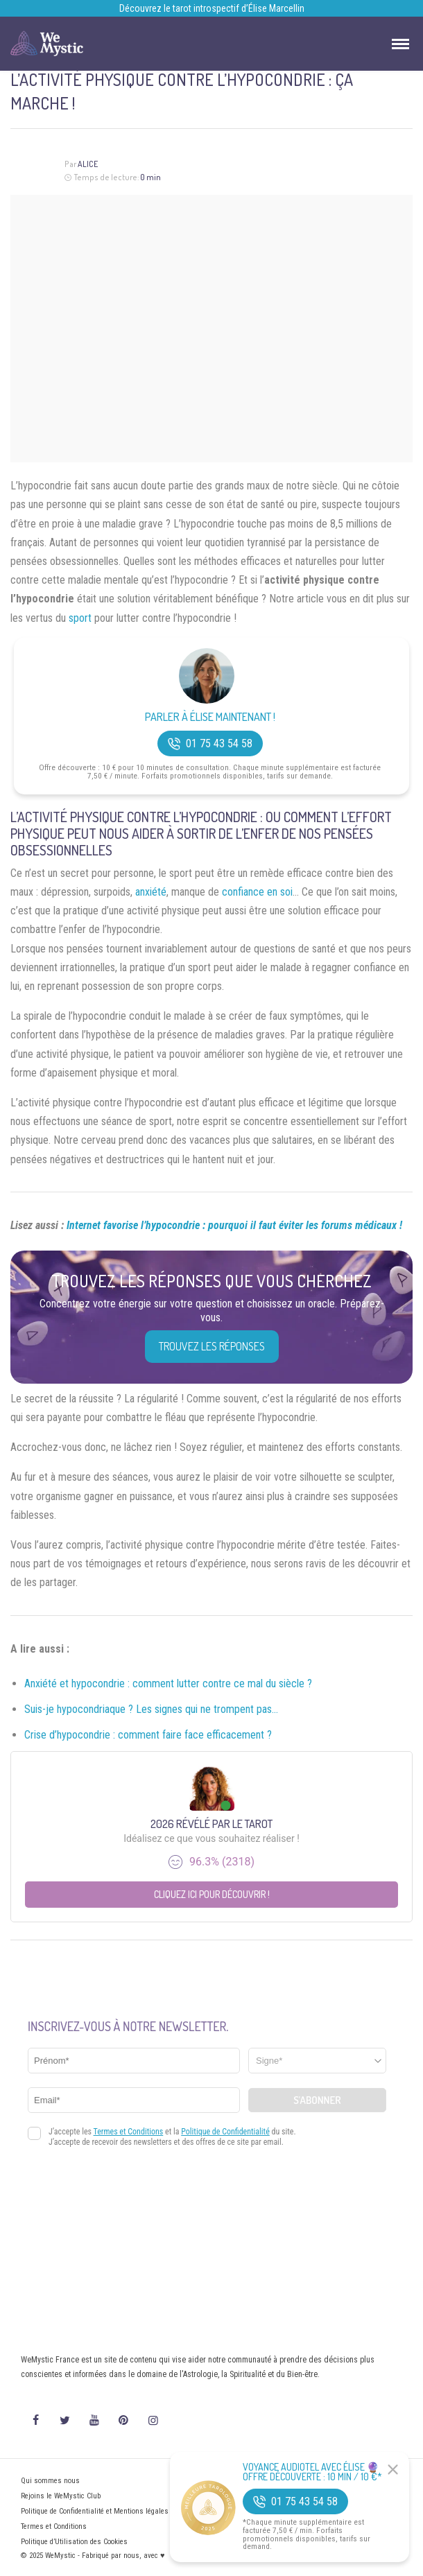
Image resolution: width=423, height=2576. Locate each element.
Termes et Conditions (54, 2526)
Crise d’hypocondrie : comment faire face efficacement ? (148, 1734)
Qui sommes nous (50, 2480)
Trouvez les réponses (212, 1346)
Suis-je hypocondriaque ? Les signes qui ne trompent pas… (151, 1709)
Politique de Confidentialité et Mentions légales (95, 2511)
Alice (88, 164)
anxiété (150, 891)
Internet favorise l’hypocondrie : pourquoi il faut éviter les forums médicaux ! (234, 1225)
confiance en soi (257, 891)
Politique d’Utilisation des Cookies (74, 2541)
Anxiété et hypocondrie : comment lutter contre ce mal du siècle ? (168, 1683)
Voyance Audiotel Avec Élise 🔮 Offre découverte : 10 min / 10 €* (312, 2472)
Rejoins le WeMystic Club (61, 2495)
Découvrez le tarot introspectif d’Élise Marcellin (211, 8)
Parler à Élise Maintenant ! (210, 717)
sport (80, 618)
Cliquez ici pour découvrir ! (212, 1894)
